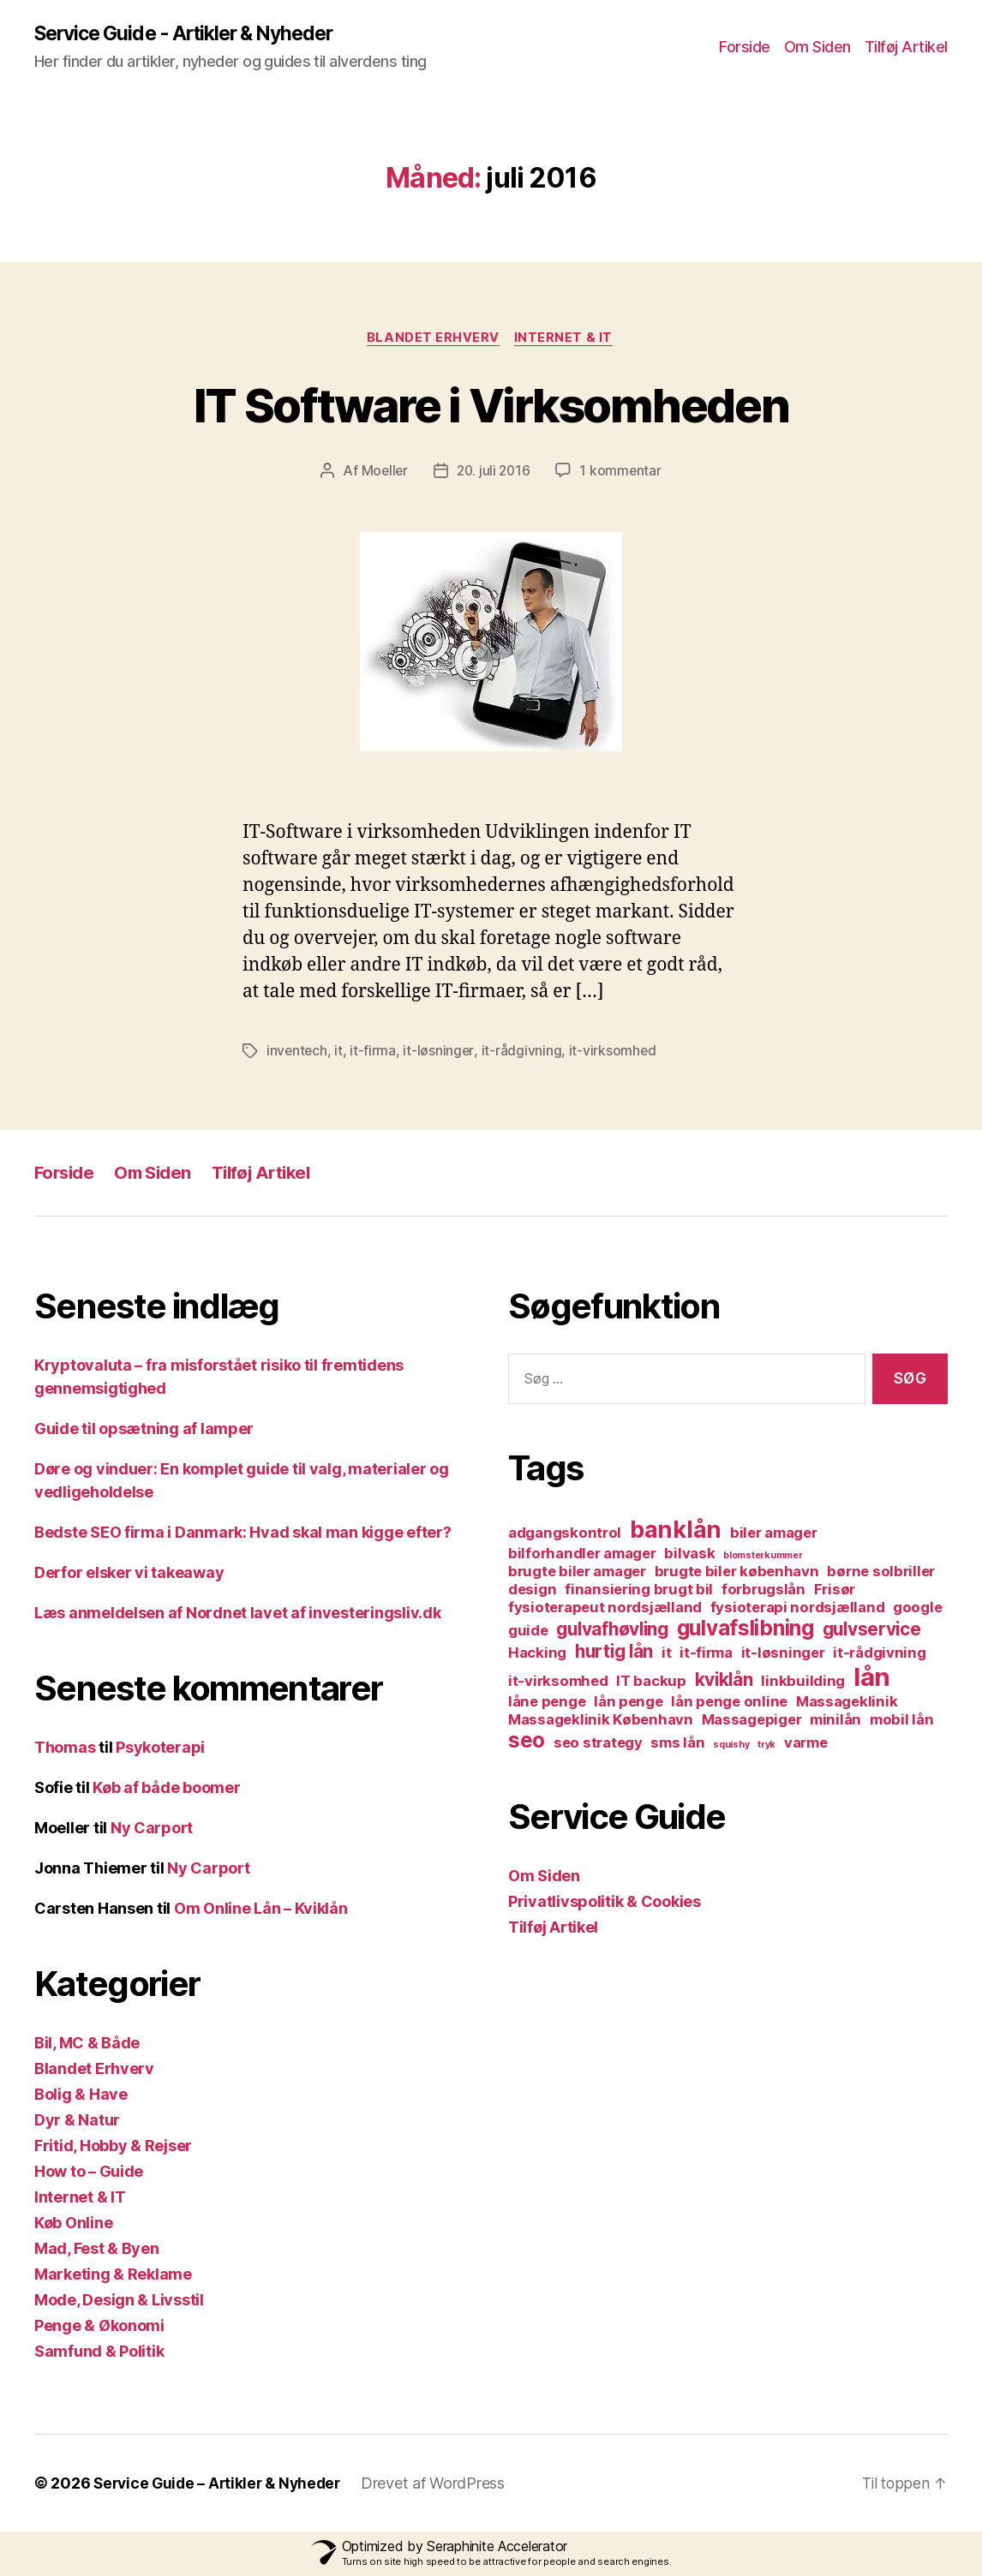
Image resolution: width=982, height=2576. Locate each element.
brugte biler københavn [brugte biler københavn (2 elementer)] (737, 1572)
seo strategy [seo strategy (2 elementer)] (598, 1744)
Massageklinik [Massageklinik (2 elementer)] (847, 1703)
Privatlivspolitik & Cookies (604, 1903)
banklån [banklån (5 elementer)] (676, 1531)
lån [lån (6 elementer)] (871, 1679)
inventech (297, 1052)
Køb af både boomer (166, 1789)
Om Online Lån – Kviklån (261, 1910)
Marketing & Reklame (113, 2276)
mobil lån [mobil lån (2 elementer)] (902, 1721)
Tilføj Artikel (906, 48)
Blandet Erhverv (433, 339)
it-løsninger (440, 1052)
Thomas (64, 1749)
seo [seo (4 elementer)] (526, 1742)
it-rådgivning (523, 1052)
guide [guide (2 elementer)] (528, 1632)
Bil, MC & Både (87, 2044)
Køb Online (73, 2224)
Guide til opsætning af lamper (144, 1430)
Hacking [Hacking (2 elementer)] (537, 1654)
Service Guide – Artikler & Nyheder (221, 2485)
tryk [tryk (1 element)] (766, 1746)
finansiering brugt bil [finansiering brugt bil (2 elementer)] (639, 1590)
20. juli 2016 (493, 472)
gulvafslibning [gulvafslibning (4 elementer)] (745, 1629)
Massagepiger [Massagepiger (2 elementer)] (752, 1721)
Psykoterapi (160, 1749)
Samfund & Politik (99, 2353)
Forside (744, 48)
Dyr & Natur (77, 2122)
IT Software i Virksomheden (491, 405)
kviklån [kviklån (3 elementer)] (724, 1681)
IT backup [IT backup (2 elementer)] (651, 1682)
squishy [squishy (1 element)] (731, 1746)
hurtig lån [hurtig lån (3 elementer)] (614, 1653)
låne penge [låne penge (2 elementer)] (546, 1703)
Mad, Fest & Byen (96, 2250)
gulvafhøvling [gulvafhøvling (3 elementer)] (612, 1630)
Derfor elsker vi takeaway (129, 1574)
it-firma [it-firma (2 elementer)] (706, 1654)
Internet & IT (566, 339)
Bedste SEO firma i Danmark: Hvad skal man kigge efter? (242, 1534)
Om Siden (817, 48)
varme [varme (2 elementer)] (806, 1744)
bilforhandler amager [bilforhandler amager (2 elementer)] (582, 1554)
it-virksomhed (615, 1052)
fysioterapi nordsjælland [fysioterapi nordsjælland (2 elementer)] (797, 1608)
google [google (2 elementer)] (917, 1608)
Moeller (382, 472)
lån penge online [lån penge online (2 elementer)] (729, 1703)
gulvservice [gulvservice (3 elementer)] (872, 1630)
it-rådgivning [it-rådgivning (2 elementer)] (879, 1654)
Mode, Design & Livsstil (119, 2301)
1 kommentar (623, 472)
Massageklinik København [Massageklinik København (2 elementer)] (600, 1721)
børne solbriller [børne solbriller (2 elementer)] (881, 1572)
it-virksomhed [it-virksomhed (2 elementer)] (558, 1682)
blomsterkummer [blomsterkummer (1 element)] (762, 1557)
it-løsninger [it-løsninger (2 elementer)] (783, 1654)
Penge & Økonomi (99, 2327)
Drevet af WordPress (442, 2485)
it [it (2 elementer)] (666, 1654)
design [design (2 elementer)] (532, 1590)
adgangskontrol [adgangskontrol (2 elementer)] (564, 1534)
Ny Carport (152, 1829)
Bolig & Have (81, 2096)
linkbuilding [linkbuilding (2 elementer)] (803, 1682)
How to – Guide (88, 2173)
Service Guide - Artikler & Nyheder (193, 34)
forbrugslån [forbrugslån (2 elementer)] (763, 1590)
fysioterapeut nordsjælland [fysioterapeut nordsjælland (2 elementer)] (605, 1608)
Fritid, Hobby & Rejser (113, 2147)
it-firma (374, 1052)
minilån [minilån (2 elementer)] (835, 1721)
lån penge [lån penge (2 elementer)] (628, 1703)
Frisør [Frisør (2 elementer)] (834, 1590)
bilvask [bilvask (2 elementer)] (689, 1554)
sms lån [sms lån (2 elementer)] (677, 1744)
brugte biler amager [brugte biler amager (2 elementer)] (577, 1572)
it (340, 1052)
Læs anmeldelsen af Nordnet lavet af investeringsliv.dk (237, 1614)
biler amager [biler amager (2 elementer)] (773, 1534)
